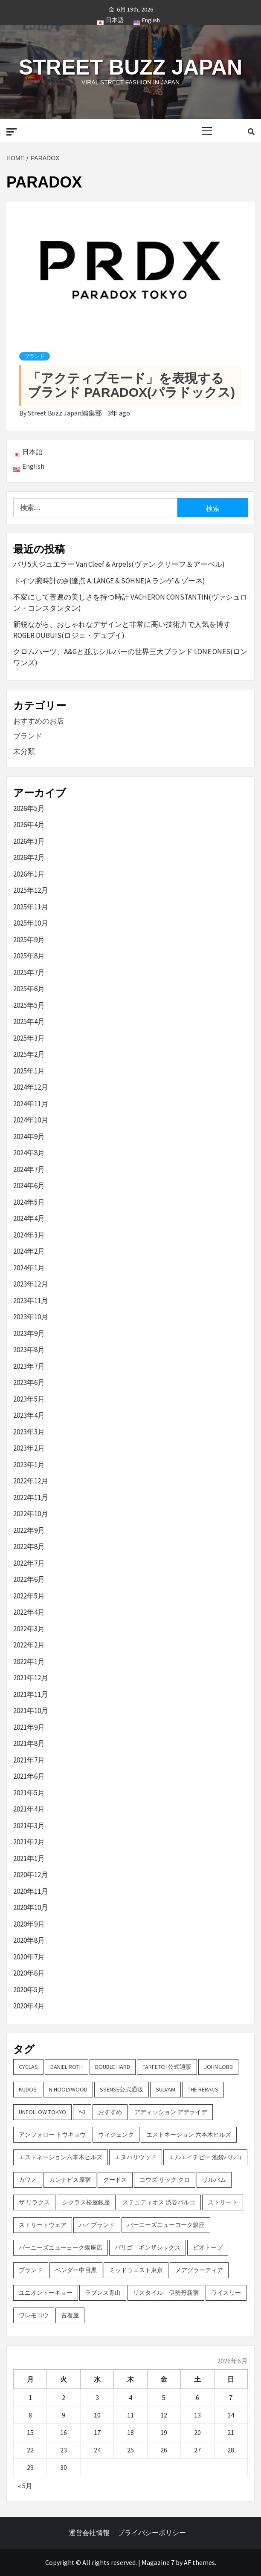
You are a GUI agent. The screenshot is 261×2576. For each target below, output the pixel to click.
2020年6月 (29, 1973)
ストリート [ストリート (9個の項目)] (223, 2202)
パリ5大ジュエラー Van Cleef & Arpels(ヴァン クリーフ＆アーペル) (119, 564)
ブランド (34, 356)
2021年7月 (29, 1760)
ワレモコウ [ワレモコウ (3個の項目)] (34, 2315)
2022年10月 (30, 1513)
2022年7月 (29, 1563)
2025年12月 (30, 890)
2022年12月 (30, 1481)
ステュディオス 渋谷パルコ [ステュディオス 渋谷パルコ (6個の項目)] (158, 2202)
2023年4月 (29, 1415)
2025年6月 (29, 988)
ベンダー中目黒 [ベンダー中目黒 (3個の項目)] (76, 2270)
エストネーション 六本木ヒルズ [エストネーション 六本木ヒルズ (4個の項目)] (188, 2134)
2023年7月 (29, 1366)
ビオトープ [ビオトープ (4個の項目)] (208, 2247)
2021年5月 (29, 1792)
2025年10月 (30, 923)
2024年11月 (30, 1103)
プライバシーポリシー (152, 2532)
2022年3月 (29, 1628)
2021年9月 (29, 1727)
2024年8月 (29, 1152)
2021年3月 (29, 1825)
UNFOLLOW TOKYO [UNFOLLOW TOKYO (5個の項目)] (42, 2112)
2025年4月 (29, 1021)
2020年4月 (29, 2006)
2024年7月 (29, 1169)
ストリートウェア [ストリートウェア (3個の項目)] (43, 2225)
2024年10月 (30, 1120)
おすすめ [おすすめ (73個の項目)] (110, 2112)
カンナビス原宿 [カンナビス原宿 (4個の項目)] (70, 2180)
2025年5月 (29, 1005)
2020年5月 (29, 1989)
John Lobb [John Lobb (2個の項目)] (218, 2067)
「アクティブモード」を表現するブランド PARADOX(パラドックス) (131, 385)
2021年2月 (29, 1841)
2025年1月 (29, 1071)
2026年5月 (29, 808)
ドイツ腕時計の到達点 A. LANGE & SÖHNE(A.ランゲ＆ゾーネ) (109, 581)
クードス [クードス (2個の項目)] (115, 2180)
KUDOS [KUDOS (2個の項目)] (28, 2089)
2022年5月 (29, 1596)
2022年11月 (30, 1497)
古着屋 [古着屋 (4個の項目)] (70, 2315)
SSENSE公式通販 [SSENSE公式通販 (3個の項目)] (121, 2089)
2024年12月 (30, 1087)
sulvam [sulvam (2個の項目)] (165, 2089)
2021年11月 (30, 1694)
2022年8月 (29, 1546)
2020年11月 (30, 1891)
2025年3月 (29, 1038)
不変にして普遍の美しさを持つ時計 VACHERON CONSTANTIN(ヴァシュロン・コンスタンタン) (130, 602)
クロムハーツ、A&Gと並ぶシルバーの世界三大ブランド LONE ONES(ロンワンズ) (130, 657)
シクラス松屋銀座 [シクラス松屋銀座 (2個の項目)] (86, 2202)
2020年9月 (29, 1924)
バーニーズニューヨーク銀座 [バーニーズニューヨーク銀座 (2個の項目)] (166, 2225)
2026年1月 (29, 874)
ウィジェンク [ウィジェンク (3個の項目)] (116, 2134)
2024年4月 (29, 1218)
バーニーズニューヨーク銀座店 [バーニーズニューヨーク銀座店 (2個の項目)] (60, 2247)
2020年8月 (29, 1940)
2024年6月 (29, 1185)
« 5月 (25, 2485)
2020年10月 (30, 1907)
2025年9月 (29, 939)
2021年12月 (30, 1677)
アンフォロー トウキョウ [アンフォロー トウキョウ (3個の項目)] (52, 2134)
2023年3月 (29, 1432)
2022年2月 (29, 1645)
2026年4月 (29, 824)
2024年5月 (29, 1202)
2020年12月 (30, 1874)
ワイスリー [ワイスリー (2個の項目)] (226, 2292)
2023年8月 (29, 1349)
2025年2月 (29, 1054)
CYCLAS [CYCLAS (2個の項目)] (28, 2067)
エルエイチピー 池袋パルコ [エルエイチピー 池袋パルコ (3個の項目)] (205, 2157)
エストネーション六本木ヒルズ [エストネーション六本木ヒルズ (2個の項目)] (60, 2157)
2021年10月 (30, 1710)
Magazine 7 (158, 2562)
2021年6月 (29, 1776)
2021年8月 (29, 1743)
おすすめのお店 (38, 721)
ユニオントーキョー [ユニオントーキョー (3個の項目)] (45, 2292)
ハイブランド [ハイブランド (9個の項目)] (97, 2225)
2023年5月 (29, 1399)
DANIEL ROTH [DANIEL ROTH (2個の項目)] (66, 2067)
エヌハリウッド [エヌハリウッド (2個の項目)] (136, 2157)
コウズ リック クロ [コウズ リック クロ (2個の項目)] (164, 2180)
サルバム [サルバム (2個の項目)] (214, 2180)
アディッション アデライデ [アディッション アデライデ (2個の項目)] (170, 2112)
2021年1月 (29, 1858)
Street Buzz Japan (130, 67)
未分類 (24, 751)
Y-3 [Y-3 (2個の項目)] (82, 2112)
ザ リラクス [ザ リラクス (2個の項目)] (34, 2202)
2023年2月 (29, 1448)
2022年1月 (29, 1661)
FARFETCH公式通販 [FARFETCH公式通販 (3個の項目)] (166, 2067)
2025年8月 (29, 956)
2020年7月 (29, 1957)
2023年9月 (29, 1333)
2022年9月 (29, 1530)
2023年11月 (30, 1300)
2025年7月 (29, 972)
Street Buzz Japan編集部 (65, 413)
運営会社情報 (89, 2532)
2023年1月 (29, 1464)
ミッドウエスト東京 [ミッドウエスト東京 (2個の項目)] (136, 2270)
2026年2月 (29, 857)
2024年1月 (29, 1267)
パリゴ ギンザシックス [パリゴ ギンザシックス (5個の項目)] (147, 2247)
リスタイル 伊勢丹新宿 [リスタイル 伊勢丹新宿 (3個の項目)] (166, 2292)
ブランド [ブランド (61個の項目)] (31, 2270)
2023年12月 (30, 1284)
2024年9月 (29, 1136)
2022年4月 (29, 1612)
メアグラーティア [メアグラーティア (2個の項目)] (199, 2270)
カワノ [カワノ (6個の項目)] (28, 2180)
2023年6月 (29, 1382)
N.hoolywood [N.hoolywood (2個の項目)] (68, 2089)
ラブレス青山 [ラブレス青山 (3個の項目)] (103, 2292)
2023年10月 (30, 1316)
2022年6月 (29, 1579)
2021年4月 (29, 1809)
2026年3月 (29, 841)
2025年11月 (30, 907)
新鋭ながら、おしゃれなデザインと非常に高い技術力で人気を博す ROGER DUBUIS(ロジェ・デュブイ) (122, 630)
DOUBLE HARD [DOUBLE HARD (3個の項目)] (112, 2067)
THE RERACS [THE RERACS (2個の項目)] (203, 2089)
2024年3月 (29, 1235)
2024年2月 (29, 1251)
